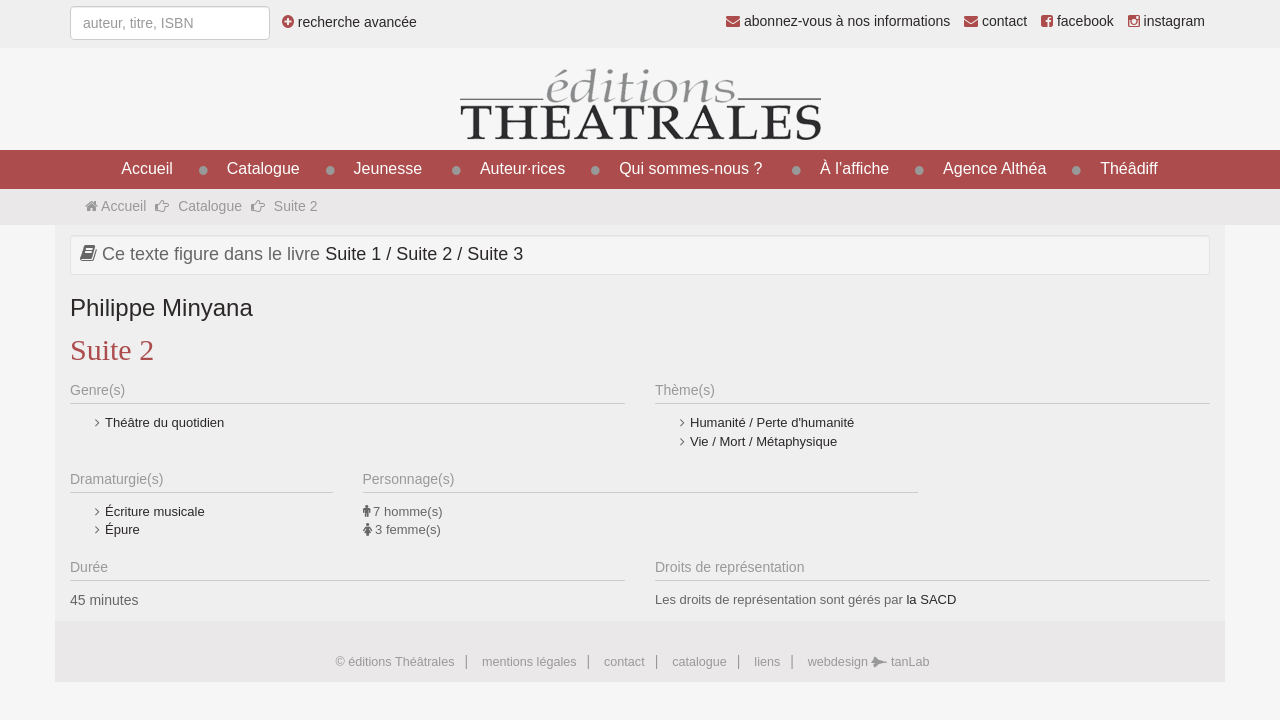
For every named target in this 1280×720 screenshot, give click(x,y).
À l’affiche (854, 168)
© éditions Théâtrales (394, 662)
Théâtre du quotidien (164, 422)
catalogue (699, 662)
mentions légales (529, 662)
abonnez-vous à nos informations (838, 21)
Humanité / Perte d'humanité (772, 422)
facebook (1077, 21)
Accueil (147, 168)
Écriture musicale (155, 511)
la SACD (931, 599)
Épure (122, 529)
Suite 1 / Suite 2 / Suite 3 (424, 254)
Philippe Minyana (161, 307)
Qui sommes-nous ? (690, 168)
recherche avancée (349, 22)
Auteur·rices (522, 168)
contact (995, 21)
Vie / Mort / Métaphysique (763, 441)
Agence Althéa (994, 168)
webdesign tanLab (869, 662)
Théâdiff (1129, 168)
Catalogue (263, 168)
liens (767, 662)
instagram (1166, 21)
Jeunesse (388, 168)
